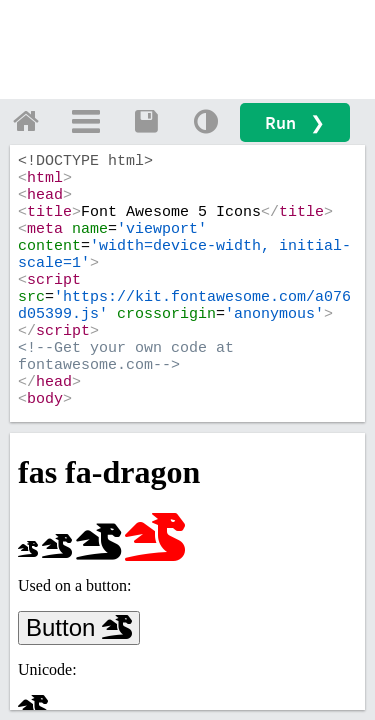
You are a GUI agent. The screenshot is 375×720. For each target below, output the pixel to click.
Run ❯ (295, 122)
